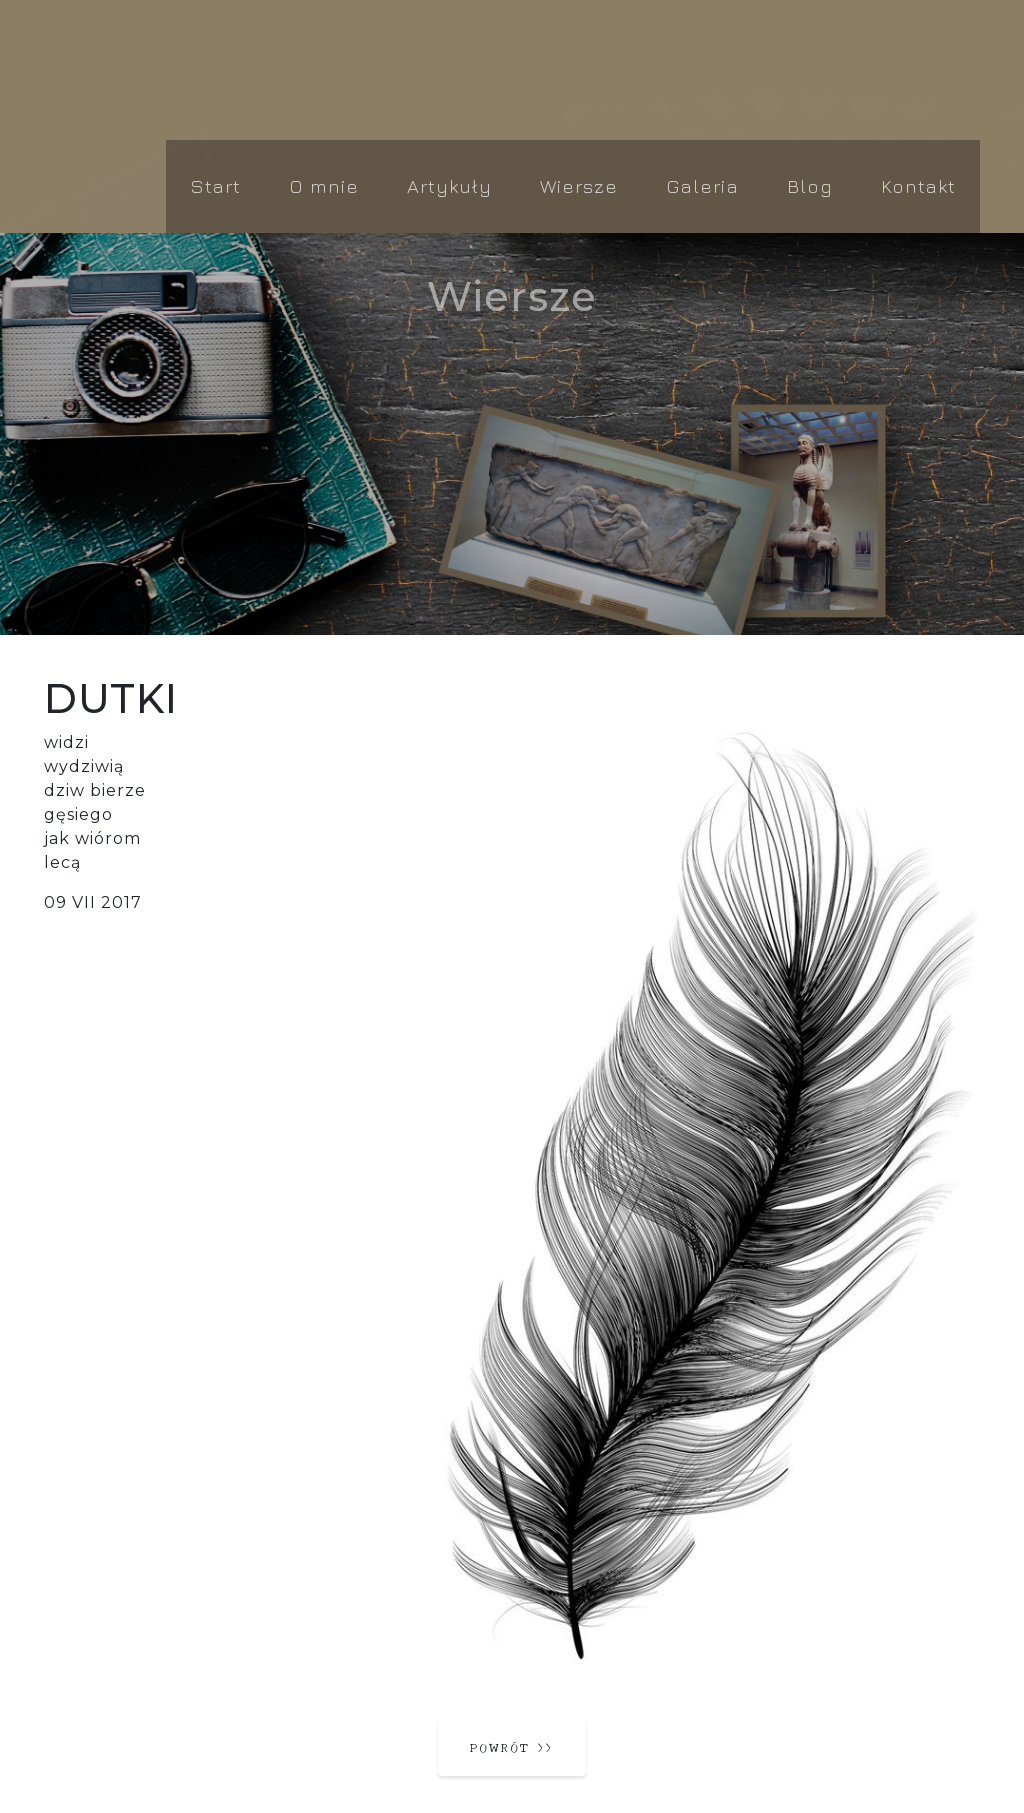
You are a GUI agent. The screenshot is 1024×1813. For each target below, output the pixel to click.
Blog (810, 185)
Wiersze (579, 185)
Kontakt (918, 185)
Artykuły (449, 185)
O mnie (324, 185)
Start (215, 185)
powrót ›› (512, 1746)
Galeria (702, 185)
